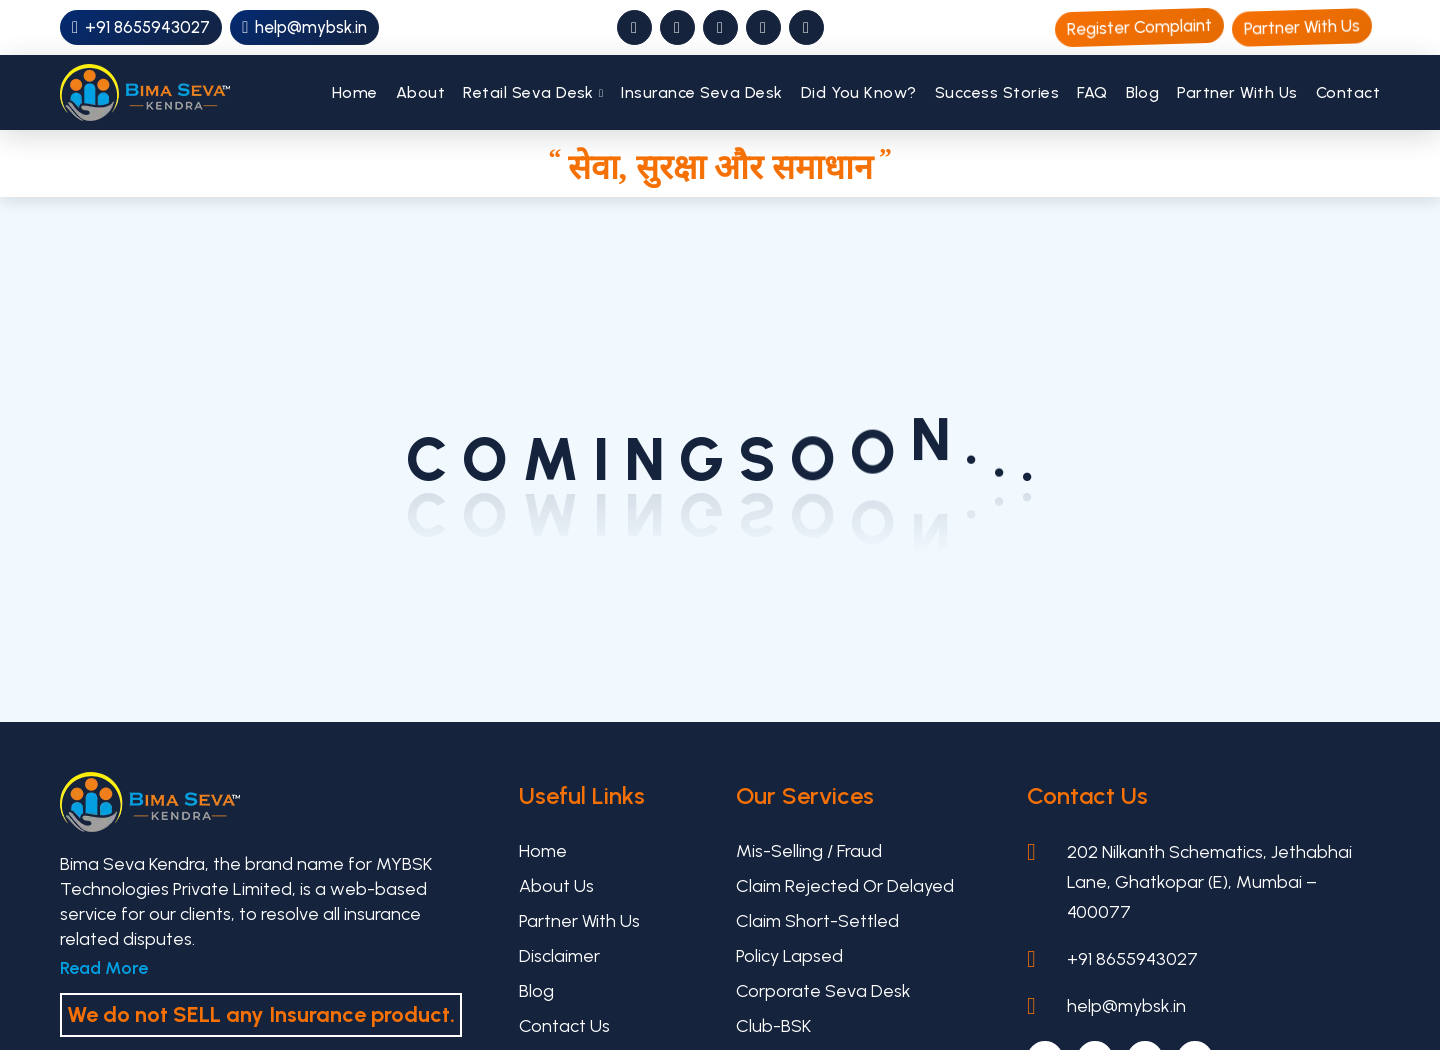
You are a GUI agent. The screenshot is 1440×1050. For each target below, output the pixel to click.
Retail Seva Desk (528, 92)
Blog (1143, 92)
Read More (104, 968)
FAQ (1092, 92)
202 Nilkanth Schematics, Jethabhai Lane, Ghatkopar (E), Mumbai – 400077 (1209, 882)
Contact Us (564, 1026)
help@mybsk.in (304, 27)
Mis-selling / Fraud (809, 851)
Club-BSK (773, 1026)
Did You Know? (859, 92)
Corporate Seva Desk (823, 991)
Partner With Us (1302, 27)
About (420, 92)
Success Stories (997, 92)
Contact (1348, 92)
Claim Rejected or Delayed (845, 886)
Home (355, 92)
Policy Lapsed (789, 956)
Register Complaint (1140, 26)
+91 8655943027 (141, 27)
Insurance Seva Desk (701, 92)
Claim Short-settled (817, 921)
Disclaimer (559, 956)
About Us (556, 886)
